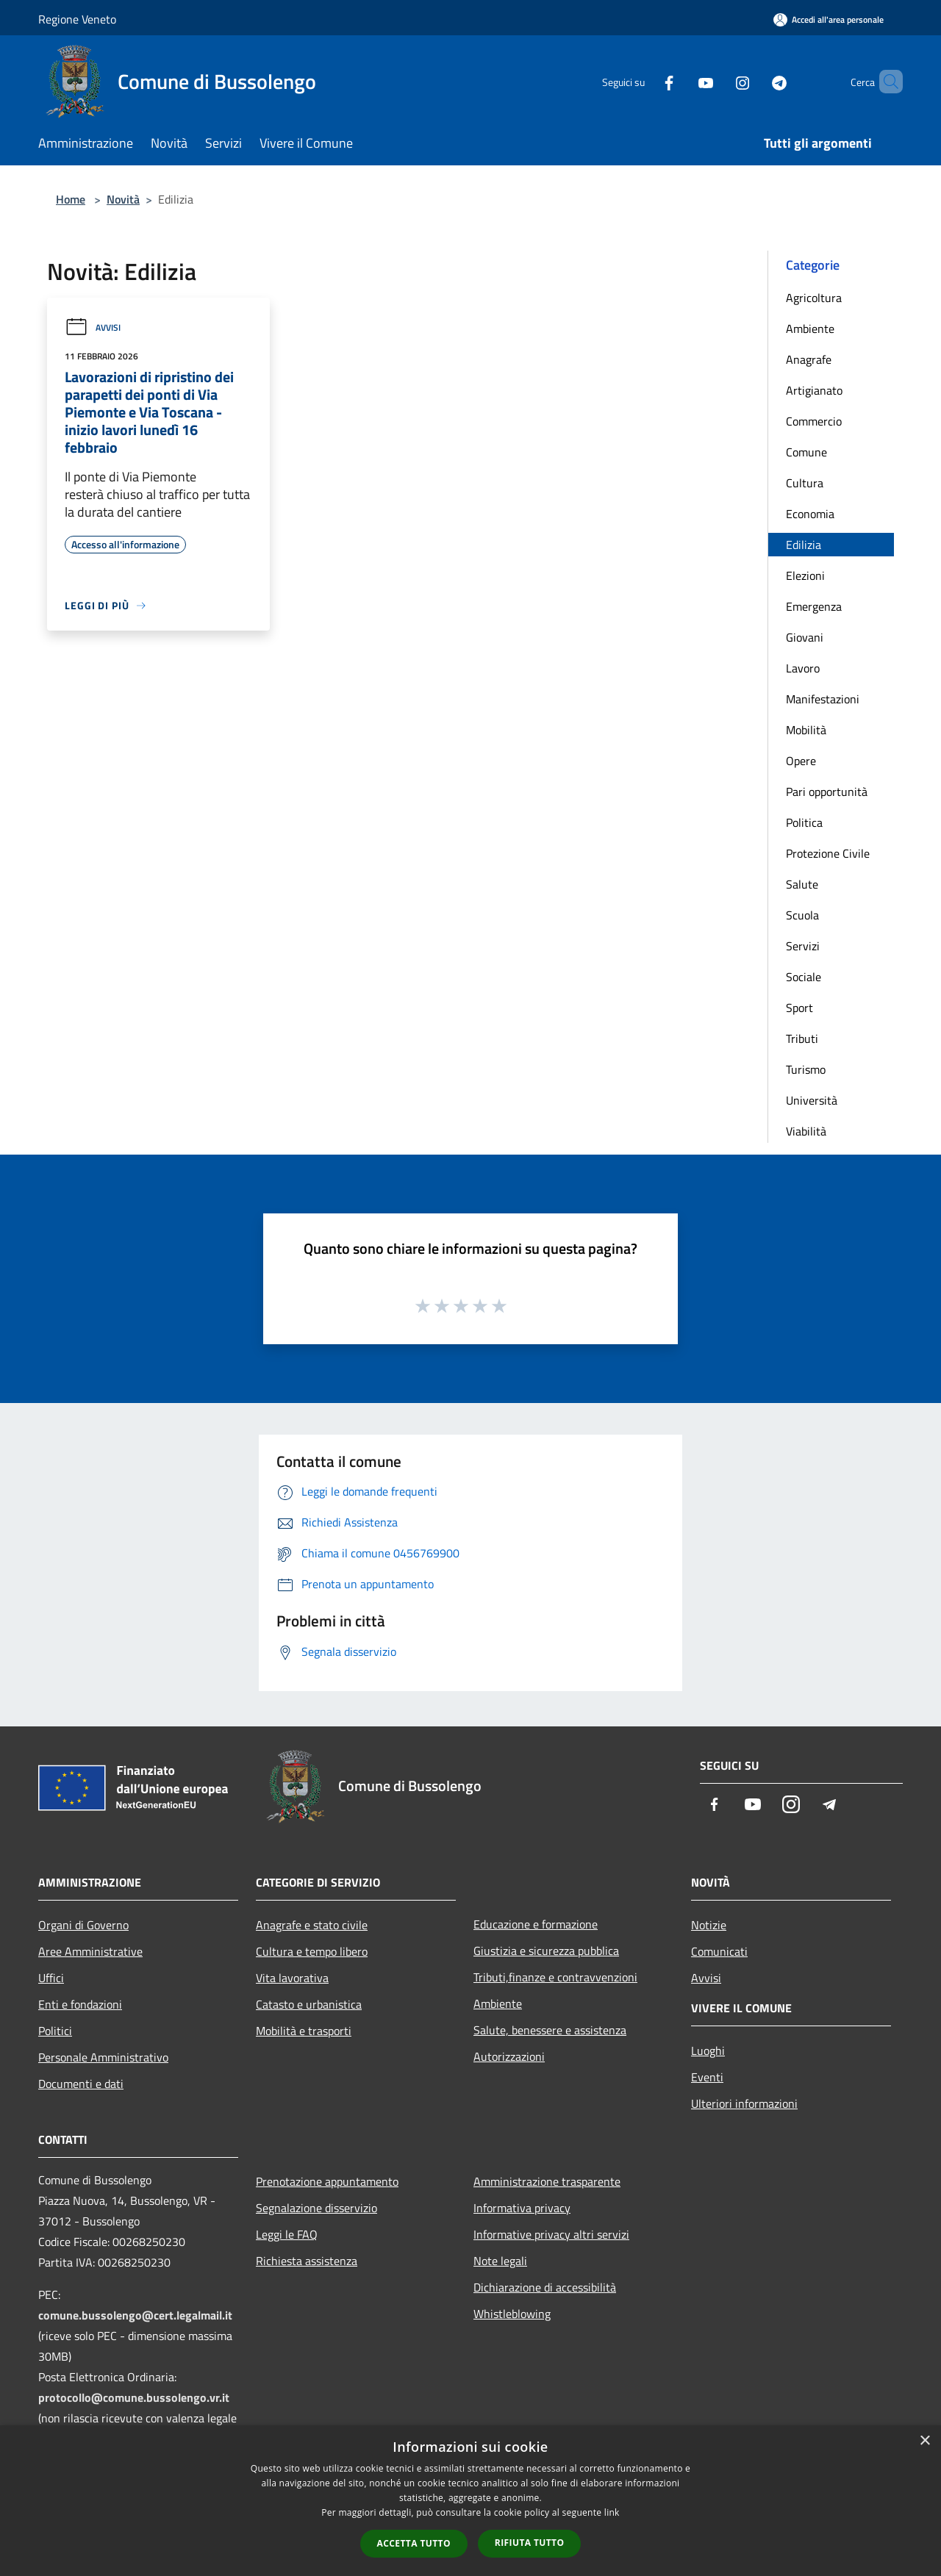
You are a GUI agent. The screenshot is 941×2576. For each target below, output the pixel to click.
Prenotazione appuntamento (327, 2181)
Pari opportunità (826, 791)
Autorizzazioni (509, 2056)
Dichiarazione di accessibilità (544, 2287)
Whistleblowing (512, 2313)
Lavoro (803, 668)
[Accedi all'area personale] (828, 19)
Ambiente (810, 328)
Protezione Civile (828, 853)
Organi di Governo (83, 1925)
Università (811, 1100)
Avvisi (93, 327)
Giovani (804, 637)
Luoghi (708, 2050)
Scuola (802, 915)
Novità (123, 199)
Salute (802, 884)
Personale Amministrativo (103, 2057)
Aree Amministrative (90, 1951)
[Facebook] (644, 81)
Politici (55, 2030)
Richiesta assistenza (306, 2261)
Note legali (500, 2261)
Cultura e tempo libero (312, 1951)
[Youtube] (680, 81)
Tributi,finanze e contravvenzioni (555, 1977)
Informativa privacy (521, 2208)
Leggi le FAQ (287, 2234)
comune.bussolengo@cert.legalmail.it (135, 2315)
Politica (804, 822)
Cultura (804, 483)
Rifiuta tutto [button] (530, 2542)
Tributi (802, 1038)
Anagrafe (808, 359)
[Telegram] (754, 81)
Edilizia (803, 544)
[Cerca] (885, 81)
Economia (810, 514)
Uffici (51, 1978)
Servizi (803, 946)
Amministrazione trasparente (546, 2181)
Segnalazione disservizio (316, 2208)
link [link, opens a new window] (612, 2512)
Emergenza (814, 606)
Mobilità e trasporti (303, 2030)
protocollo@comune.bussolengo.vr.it (133, 2397)
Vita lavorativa (292, 1978)
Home (70, 199)
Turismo (806, 1069)
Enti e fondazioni (80, 2004)
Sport (799, 1007)
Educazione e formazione (535, 1924)
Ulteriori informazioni (744, 2103)
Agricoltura (814, 297)
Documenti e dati (81, 2083)
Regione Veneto (77, 19)
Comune (806, 452)
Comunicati (719, 1951)
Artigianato (814, 390)
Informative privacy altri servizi (551, 2234)
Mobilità (806, 730)
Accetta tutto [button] (414, 2543)
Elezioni (805, 575)
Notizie (708, 1925)
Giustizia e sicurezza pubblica (546, 1950)
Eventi (707, 2077)
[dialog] (470, 2500)
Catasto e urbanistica (309, 2004)
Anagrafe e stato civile (312, 1925)
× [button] (924, 2441)
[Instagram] (717, 81)
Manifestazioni (822, 699)
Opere (801, 760)
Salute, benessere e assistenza (549, 2030)
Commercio (814, 421)
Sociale (803, 977)
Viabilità (806, 1131)
